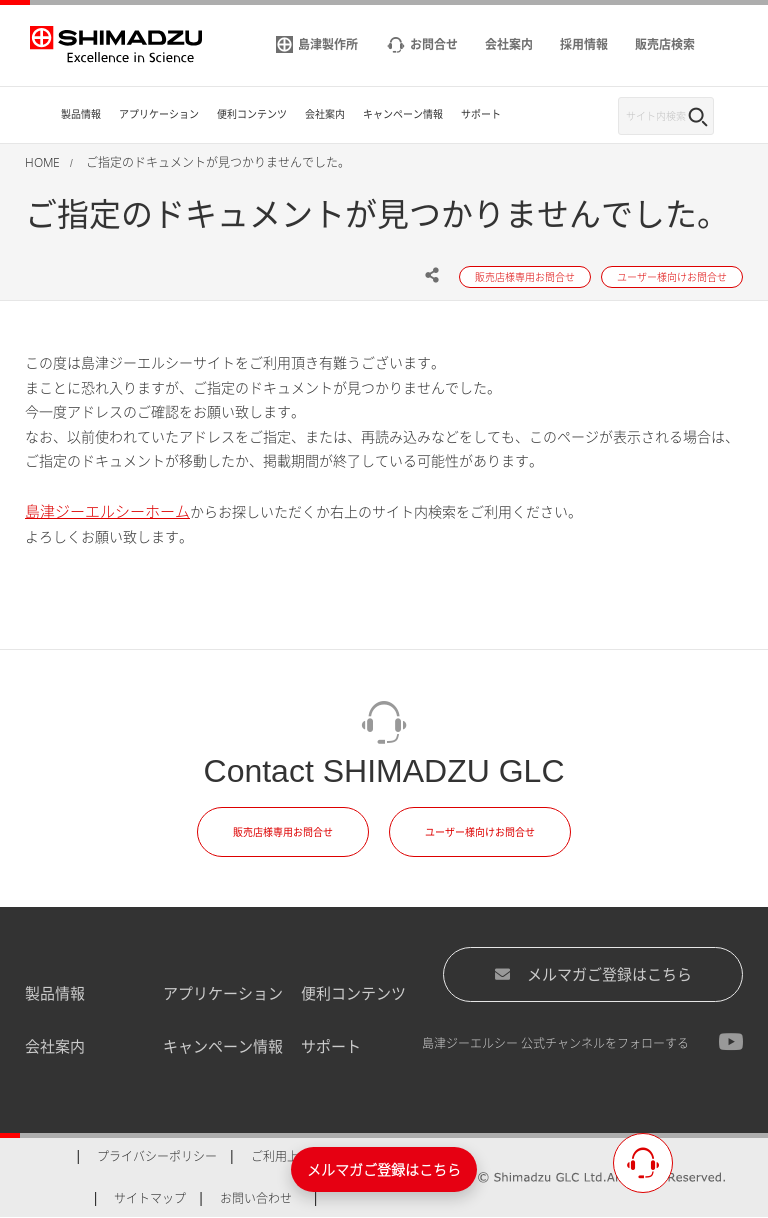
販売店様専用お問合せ (283, 832)
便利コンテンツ (353, 993)
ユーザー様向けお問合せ (480, 832)
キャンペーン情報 (223, 1046)
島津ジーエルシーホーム (107, 511)
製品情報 (55, 993)
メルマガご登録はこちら (593, 974)
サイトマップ (150, 1198)
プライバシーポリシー (157, 1156)
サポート (331, 1046)
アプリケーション (223, 993)
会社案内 (55, 1046)
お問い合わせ (256, 1198)
